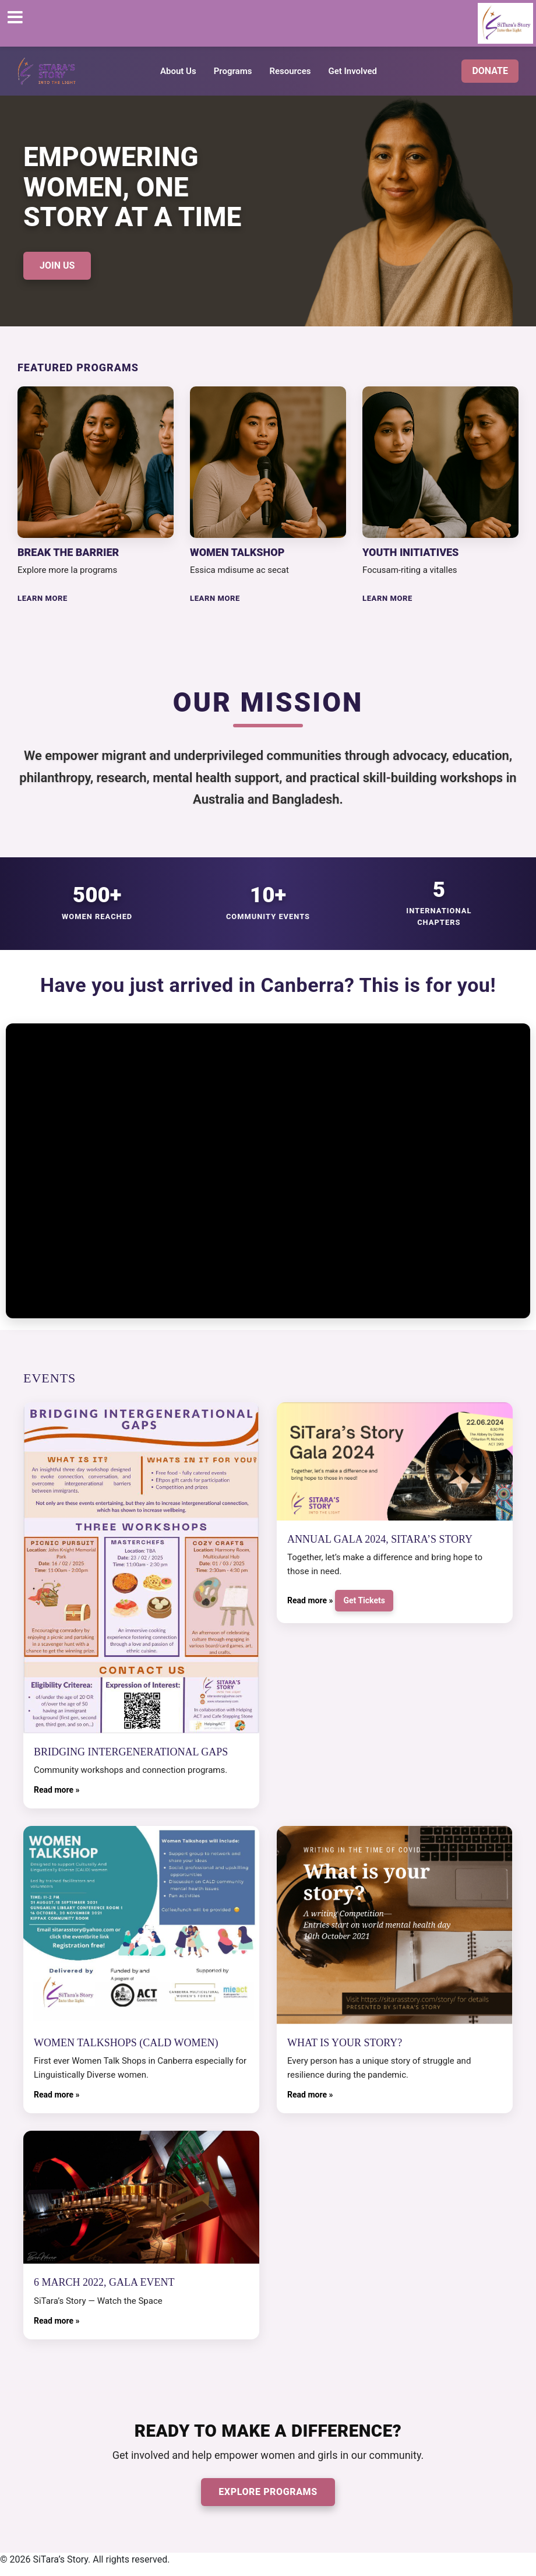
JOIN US (57, 265)
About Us (178, 71)
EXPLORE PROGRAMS (267, 2491)
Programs (233, 71)
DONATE (490, 70)
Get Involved (352, 71)
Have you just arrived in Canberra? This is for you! (268, 985)
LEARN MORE (42, 598)
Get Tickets (364, 1600)
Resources (290, 71)
